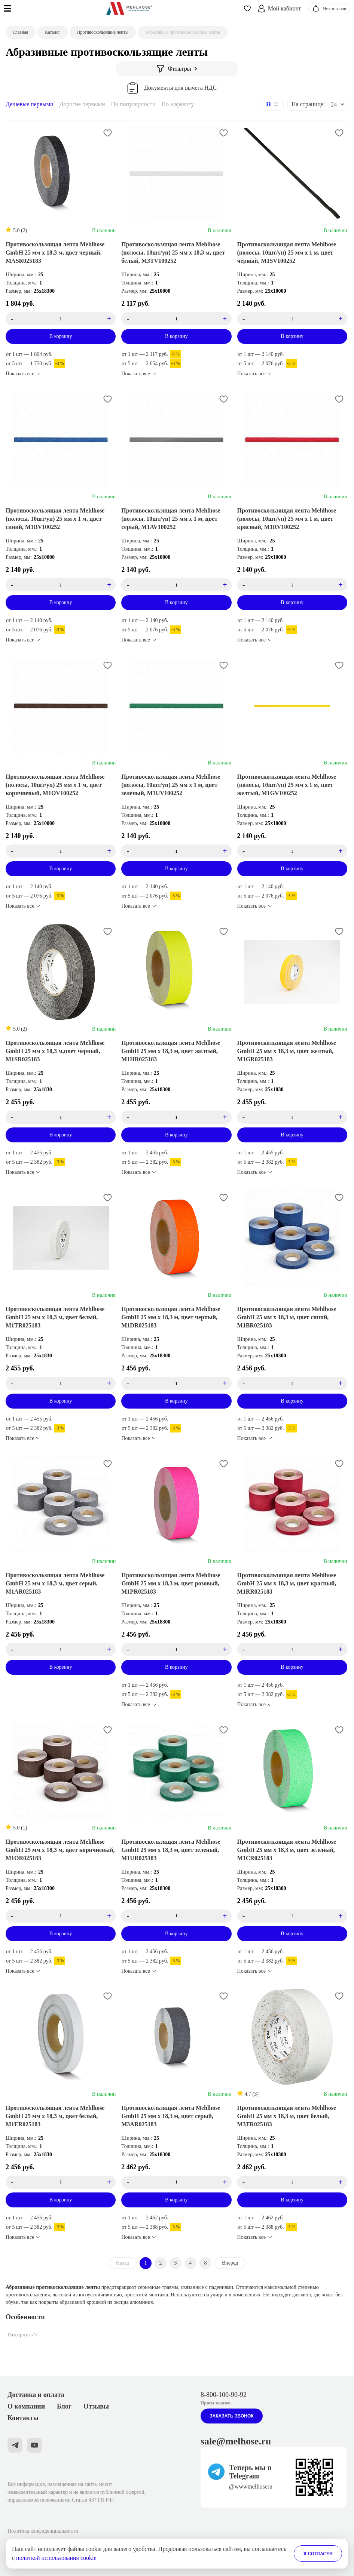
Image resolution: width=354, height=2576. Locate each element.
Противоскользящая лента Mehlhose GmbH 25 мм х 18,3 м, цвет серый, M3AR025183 (170, 2116)
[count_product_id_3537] (60, 1916)
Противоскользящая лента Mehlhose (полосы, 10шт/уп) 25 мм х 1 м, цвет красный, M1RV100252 (286, 518)
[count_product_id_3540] (60, 1649)
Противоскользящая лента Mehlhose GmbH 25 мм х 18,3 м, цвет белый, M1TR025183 (55, 1317)
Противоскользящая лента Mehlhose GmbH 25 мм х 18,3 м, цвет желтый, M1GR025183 (286, 1051)
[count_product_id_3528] (176, 1916)
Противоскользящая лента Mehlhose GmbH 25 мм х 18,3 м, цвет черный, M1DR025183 (170, 1317)
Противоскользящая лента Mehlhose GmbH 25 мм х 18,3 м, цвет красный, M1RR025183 (286, 1583)
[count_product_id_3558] (176, 1649)
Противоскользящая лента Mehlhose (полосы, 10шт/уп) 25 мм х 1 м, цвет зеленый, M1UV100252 (170, 784)
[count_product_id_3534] (292, 1383)
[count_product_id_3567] (176, 2182)
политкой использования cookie (56, 2558)
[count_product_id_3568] (292, 2182)
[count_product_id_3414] (60, 318)
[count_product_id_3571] (60, 584)
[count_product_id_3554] (176, 1383)
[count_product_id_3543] (60, 2182)
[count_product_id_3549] (60, 1383)
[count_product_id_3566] (176, 318)
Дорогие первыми (82, 104)
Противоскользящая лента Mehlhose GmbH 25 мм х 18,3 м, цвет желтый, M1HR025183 (170, 1051)
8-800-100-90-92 (224, 2394)
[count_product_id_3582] (60, 1117)
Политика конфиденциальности (42, 2531)
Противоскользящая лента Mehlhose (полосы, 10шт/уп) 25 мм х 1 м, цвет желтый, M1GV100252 (286, 784)
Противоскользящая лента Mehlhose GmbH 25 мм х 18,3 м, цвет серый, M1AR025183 (55, 1583)
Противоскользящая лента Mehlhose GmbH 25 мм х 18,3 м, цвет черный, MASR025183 (55, 252)
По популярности (133, 104)
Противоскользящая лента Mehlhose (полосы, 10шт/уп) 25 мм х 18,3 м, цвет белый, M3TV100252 (173, 252)
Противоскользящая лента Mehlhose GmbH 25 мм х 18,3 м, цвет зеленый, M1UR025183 (170, 1849)
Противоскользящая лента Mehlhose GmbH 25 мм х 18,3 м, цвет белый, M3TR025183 (286, 2116)
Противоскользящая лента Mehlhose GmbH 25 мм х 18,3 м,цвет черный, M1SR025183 (55, 1051)
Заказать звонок (232, 2416)
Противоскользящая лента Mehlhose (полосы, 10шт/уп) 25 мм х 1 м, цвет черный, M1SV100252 (286, 252)
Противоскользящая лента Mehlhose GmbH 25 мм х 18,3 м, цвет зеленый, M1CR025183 (286, 1849)
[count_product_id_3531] (292, 1649)
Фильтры (177, 69)
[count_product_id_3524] (292, 318)
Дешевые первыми (30, 104)
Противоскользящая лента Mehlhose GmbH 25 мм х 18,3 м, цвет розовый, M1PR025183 (170, 1583)
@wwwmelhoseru (250, 2486)
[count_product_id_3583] (292, 851)
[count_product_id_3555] (176, 1117)
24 (334, 104)
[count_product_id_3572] (60, 851)
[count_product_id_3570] (292, 584)
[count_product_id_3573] (176, 584)
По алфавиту (177, 104)
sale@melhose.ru (236, 2441)
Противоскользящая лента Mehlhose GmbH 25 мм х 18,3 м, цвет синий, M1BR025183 (286, 1317)
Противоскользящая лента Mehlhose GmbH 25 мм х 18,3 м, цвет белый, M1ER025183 (55, 2116)
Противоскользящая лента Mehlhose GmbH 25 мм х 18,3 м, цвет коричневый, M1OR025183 (60, 1849)
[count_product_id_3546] (292, 1117)
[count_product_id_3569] (176, 851)
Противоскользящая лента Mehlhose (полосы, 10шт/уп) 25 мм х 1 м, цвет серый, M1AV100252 (170, 518)
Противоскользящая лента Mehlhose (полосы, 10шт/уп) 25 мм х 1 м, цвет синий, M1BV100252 (55, 518)
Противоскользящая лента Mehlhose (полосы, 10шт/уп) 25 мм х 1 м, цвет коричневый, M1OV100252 (55, 784)
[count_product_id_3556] (292, 1916)
